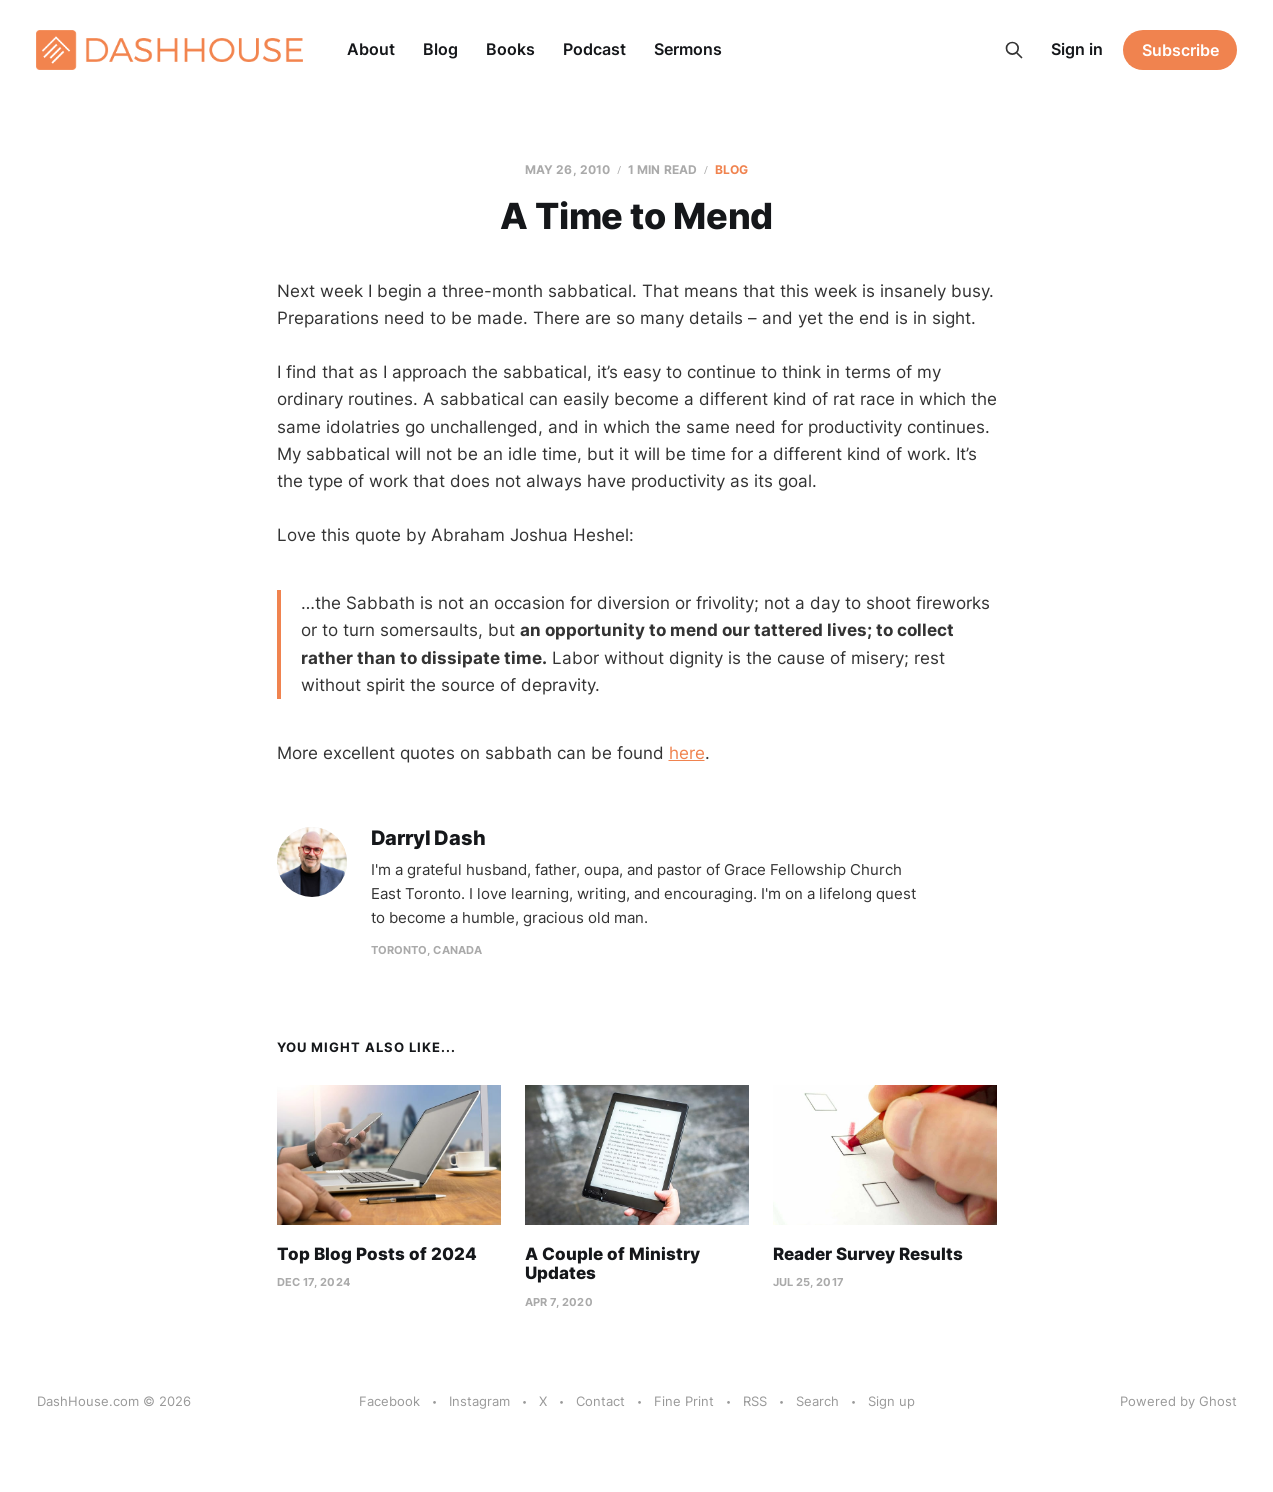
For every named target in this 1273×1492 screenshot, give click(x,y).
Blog (440, 49)
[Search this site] (1014, 50)
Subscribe (1180, 50)
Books (510, 49)
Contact (600, 1401)
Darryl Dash (428, 838)
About (371, 49)
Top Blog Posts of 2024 (377, 1254)
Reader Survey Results (868, 1254)
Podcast (594, 49)
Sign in (1077, 49)
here (687, 753)
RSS (755, 1401)
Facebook (389, 1401)
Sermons (688, 49)
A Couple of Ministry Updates (612, 1264)
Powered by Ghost (1178, 1401)
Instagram (479, 1401)
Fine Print (684, 1401)
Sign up (891, 1401)
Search (817, 1401)
